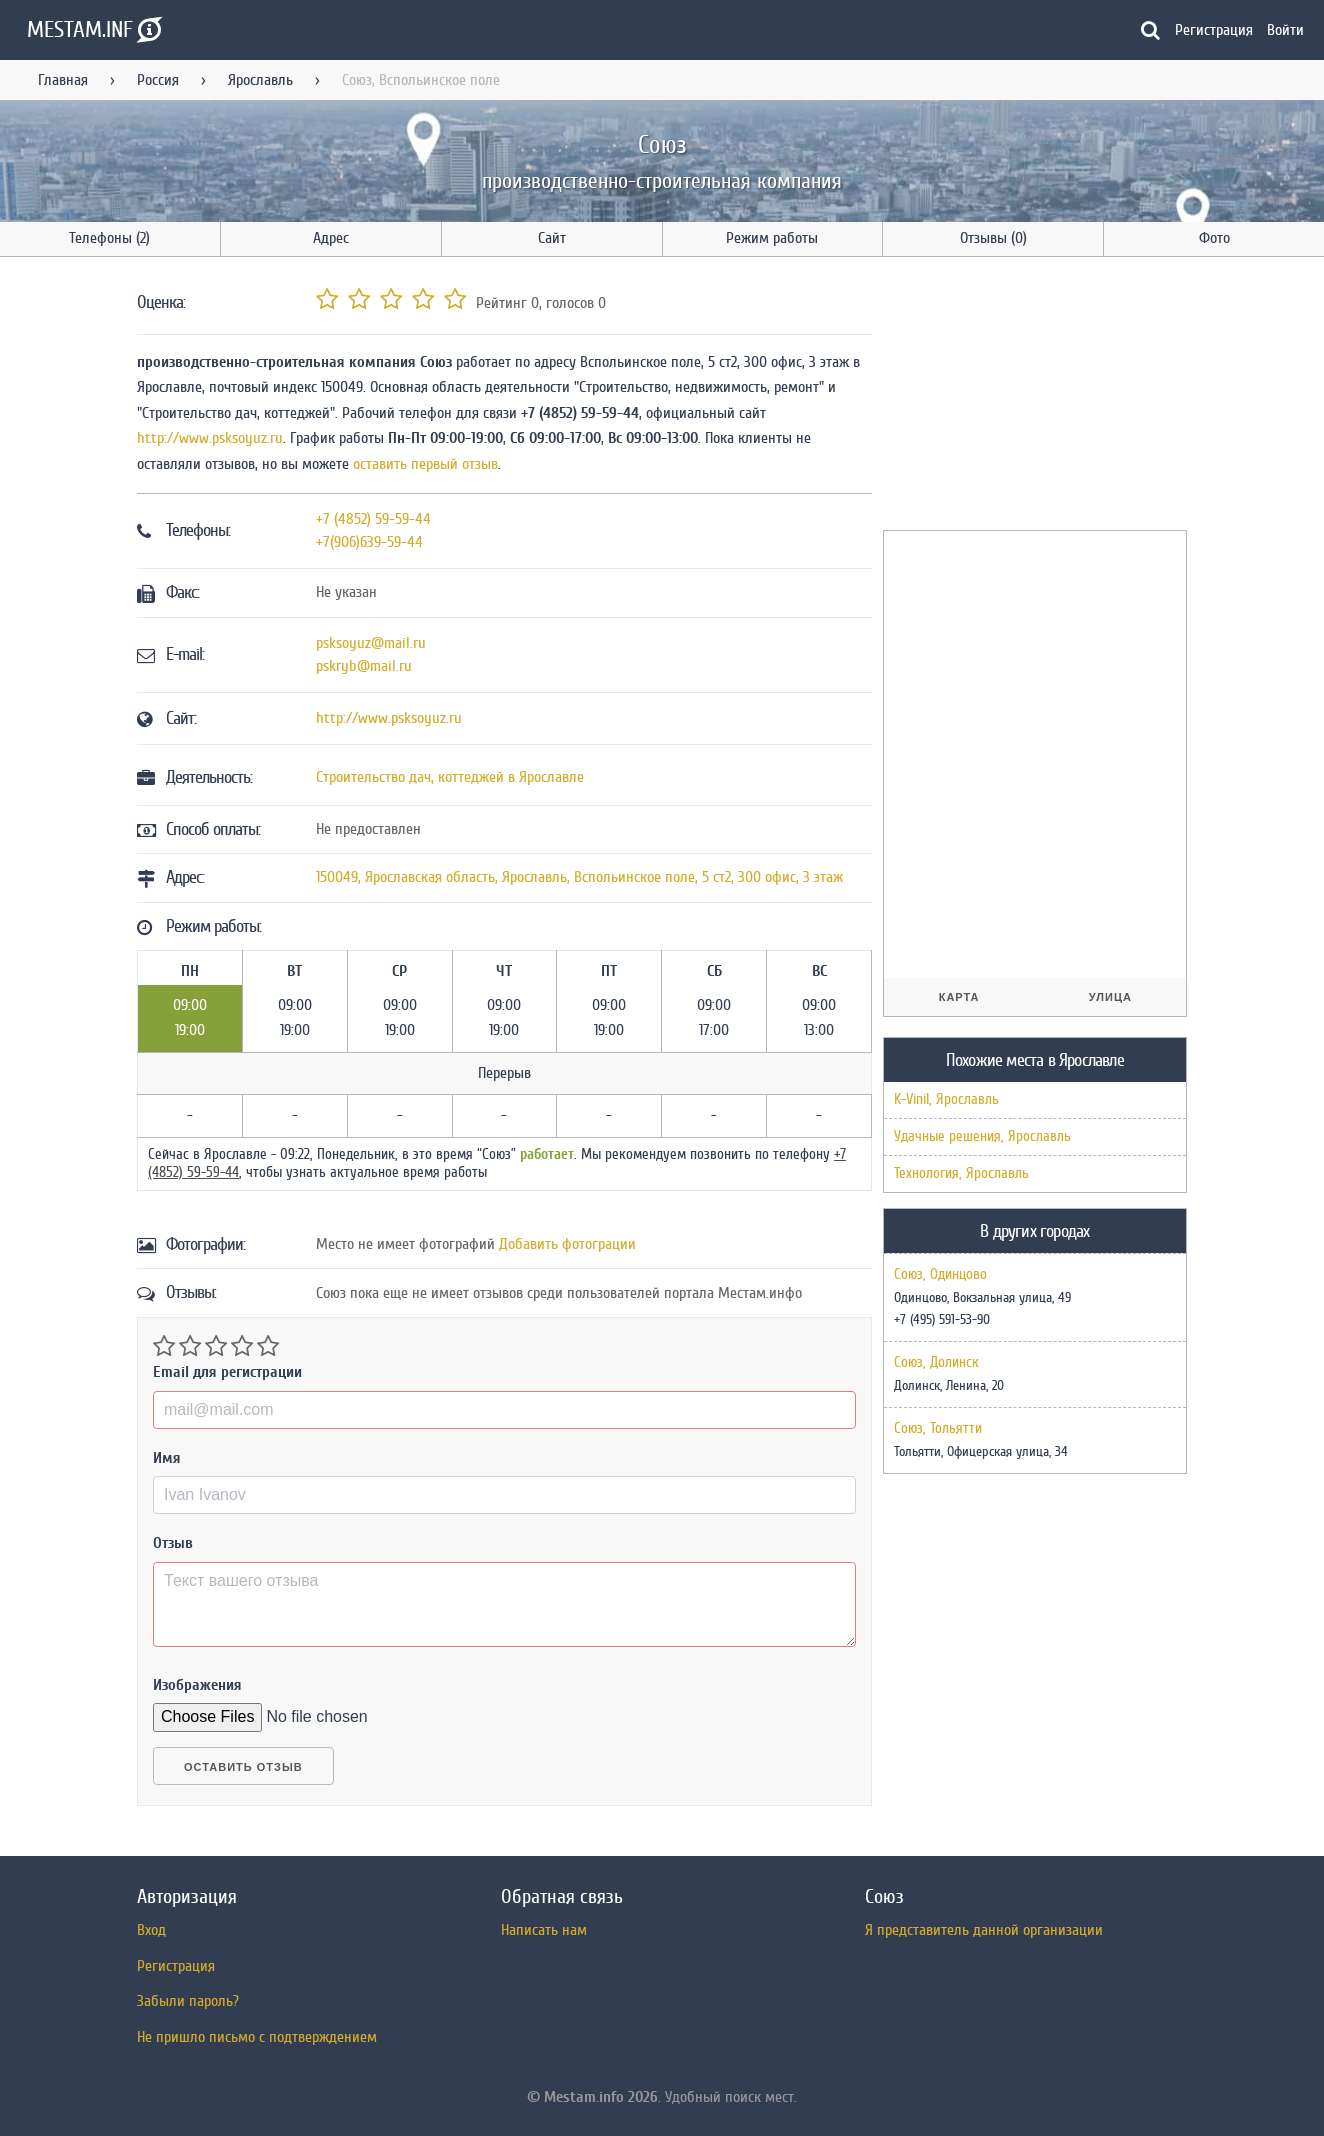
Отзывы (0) (993, 238)
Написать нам (544, 1930)
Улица (1110, 997)
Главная (63, 80)
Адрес (331, 238)
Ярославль (260, 80)
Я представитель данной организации (984, 1930)
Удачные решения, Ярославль (982, 1136)
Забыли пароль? (188, 2001)
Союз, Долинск (936, 1363)
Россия (158, 80)
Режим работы (772, 238)
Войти (1285, 30)
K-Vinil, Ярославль (946, 1099)
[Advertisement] (1033, 397)
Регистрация (1214, 30)
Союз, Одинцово (940, 1275)
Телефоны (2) (109, 238)
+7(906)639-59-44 (369, 542)
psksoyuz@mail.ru (371, 643)
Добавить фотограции (567, 1244)
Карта (959, 997)
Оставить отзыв (243, 1767)
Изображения (197, 1685)
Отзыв (173, 1543)
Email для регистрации (227, 1372)
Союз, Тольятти (938, 1429)
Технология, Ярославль (961, 1173)
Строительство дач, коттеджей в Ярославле (450, 777)
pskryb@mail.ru (364, 666)
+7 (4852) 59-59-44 (373, 519)
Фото (1214, 238)
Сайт (552, 238)
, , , (579, 877)
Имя (167, 1458)
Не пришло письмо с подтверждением (257, 2037)
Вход (151, 1930)
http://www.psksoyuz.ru (210, 438)
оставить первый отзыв (425, 464)
